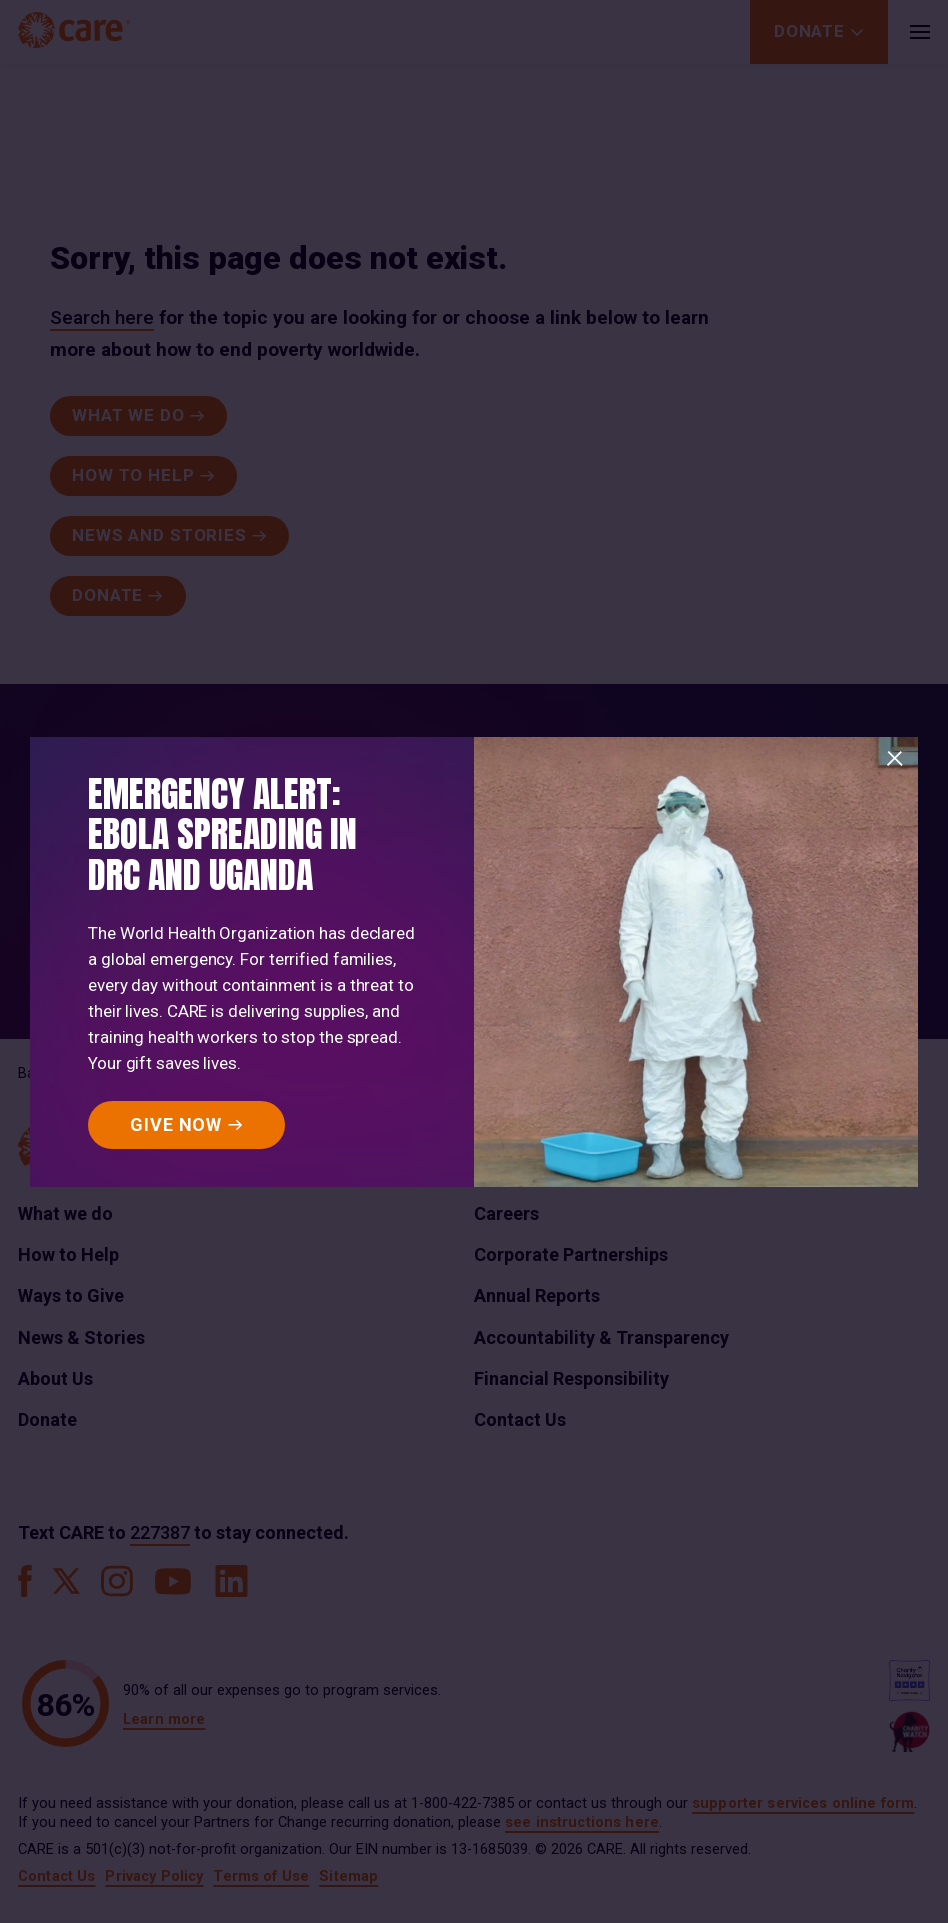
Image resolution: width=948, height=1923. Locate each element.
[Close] (895, 759)
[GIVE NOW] (186, 1125)
